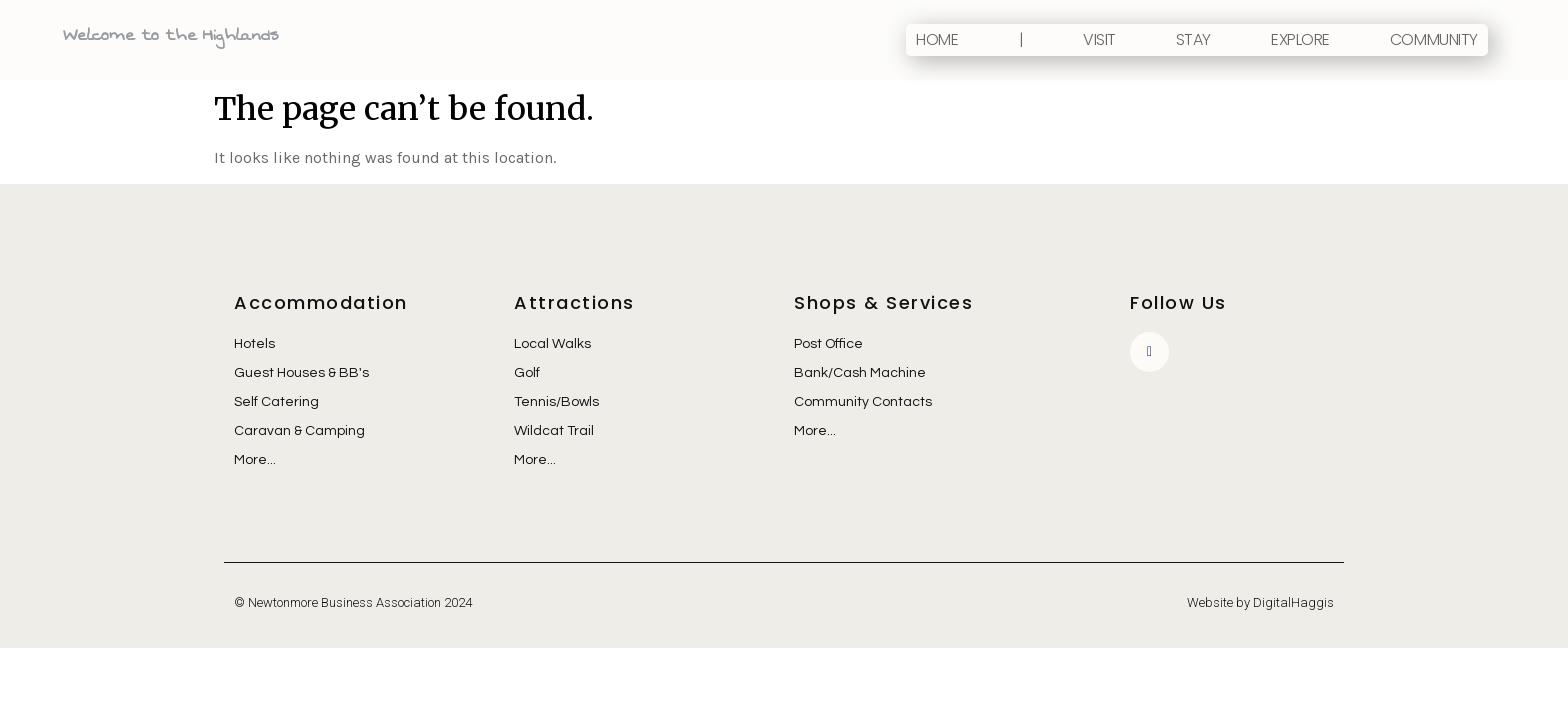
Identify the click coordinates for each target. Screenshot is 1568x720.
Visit (1099, 39)
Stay (1193, 39)
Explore (1300, 39)
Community (1434, 39)
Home (937, 39)
